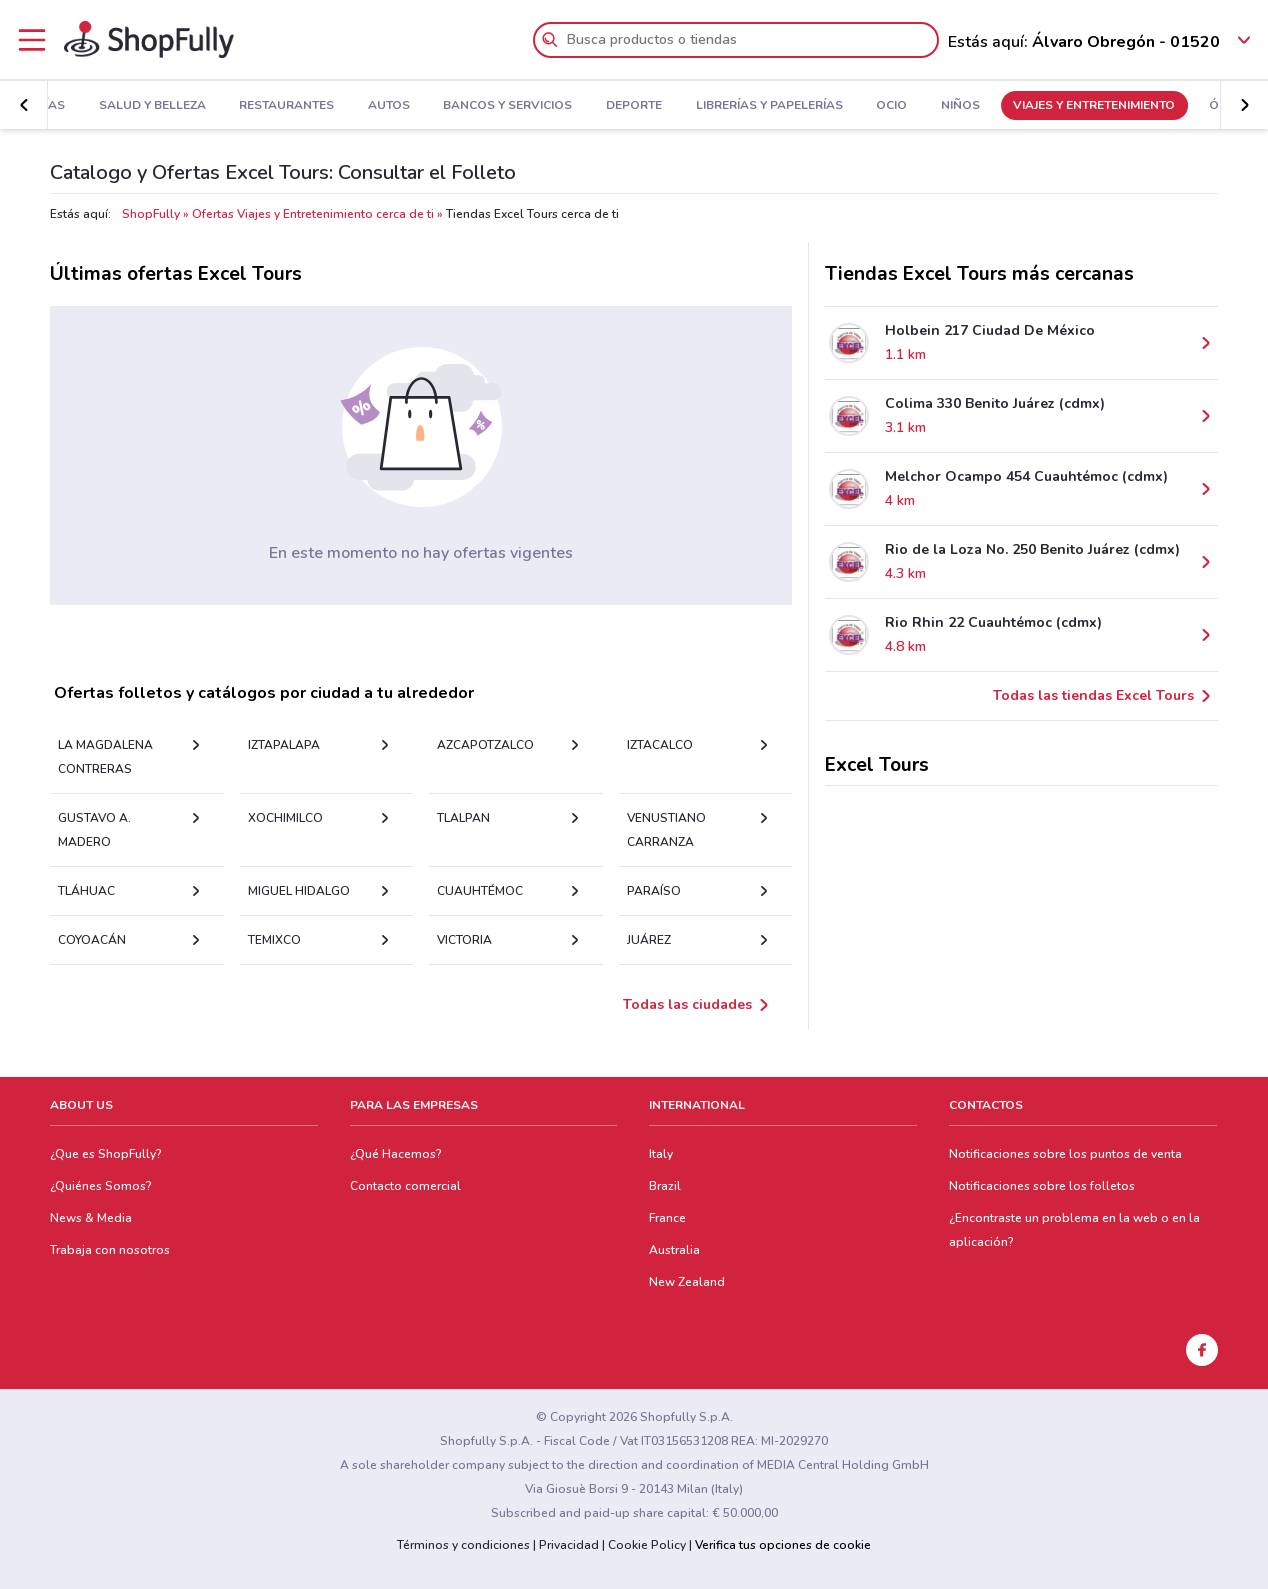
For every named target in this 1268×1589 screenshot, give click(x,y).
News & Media (91, 1218)
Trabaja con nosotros (110, 1250)
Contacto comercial (405, 1186)
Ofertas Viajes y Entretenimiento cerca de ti (313, 214)
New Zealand (687, 1282)
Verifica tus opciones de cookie (783, 1545)
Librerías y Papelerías (710, 106)
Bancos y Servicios (449, 106)
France (667, 1218)
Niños (901, 106)
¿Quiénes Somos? (101, 1186)
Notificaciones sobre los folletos (1042, 1186)
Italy (661, 1154)
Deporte (575, 106)
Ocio (832, 106)
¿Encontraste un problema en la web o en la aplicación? (1074, 1230)
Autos (330, 106)
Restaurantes (227, 106)
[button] (24, 105)
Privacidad (569, 1545)
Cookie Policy (647, 1545)
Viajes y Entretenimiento (1036, 106)
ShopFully (151, 214)
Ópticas (1176, 106)
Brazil (665, 1186)
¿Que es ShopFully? (106, 1154)
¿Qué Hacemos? (396, 1154)
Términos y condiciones (463, 1545)
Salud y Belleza (93, 106)
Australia (674, 1250)
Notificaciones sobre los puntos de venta (1065, 1154)
